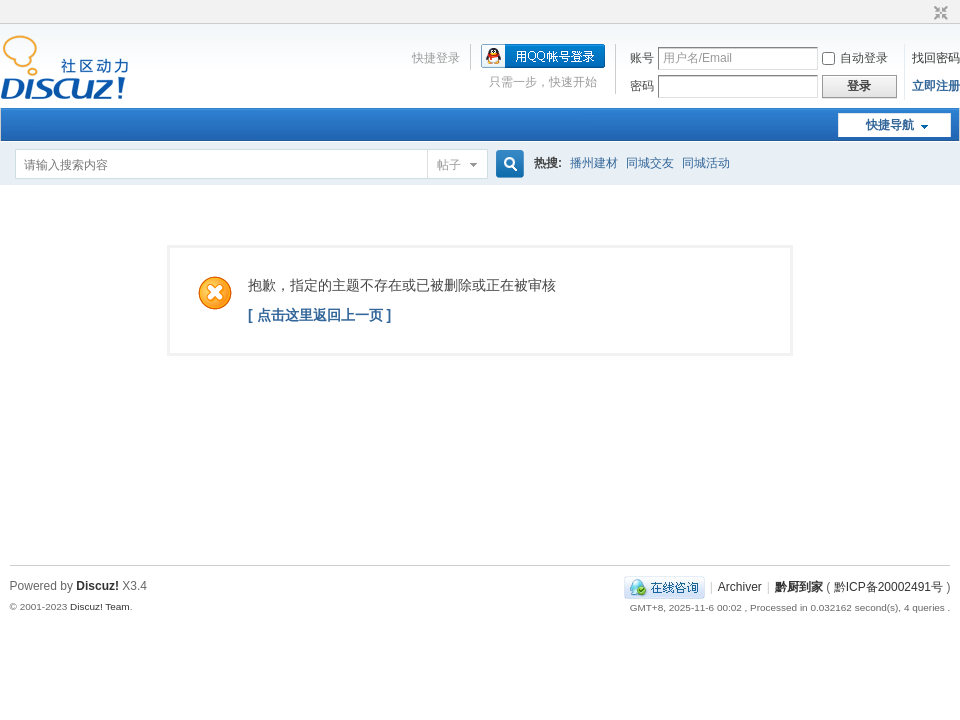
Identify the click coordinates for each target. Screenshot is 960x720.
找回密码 (936, 58)
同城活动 (706, 163)
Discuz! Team (100, 606)
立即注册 (936, 86)
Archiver (740, 587)
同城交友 (650, 163)
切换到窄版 (938, 14)
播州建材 (594, 163)
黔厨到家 (799, 587)
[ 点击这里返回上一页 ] (319, 315)
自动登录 (855, 58)
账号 (642, 58)
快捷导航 (890, 125)
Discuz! (97, 586)
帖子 (449, 165)
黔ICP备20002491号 (888, 587)
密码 (642, 86)
